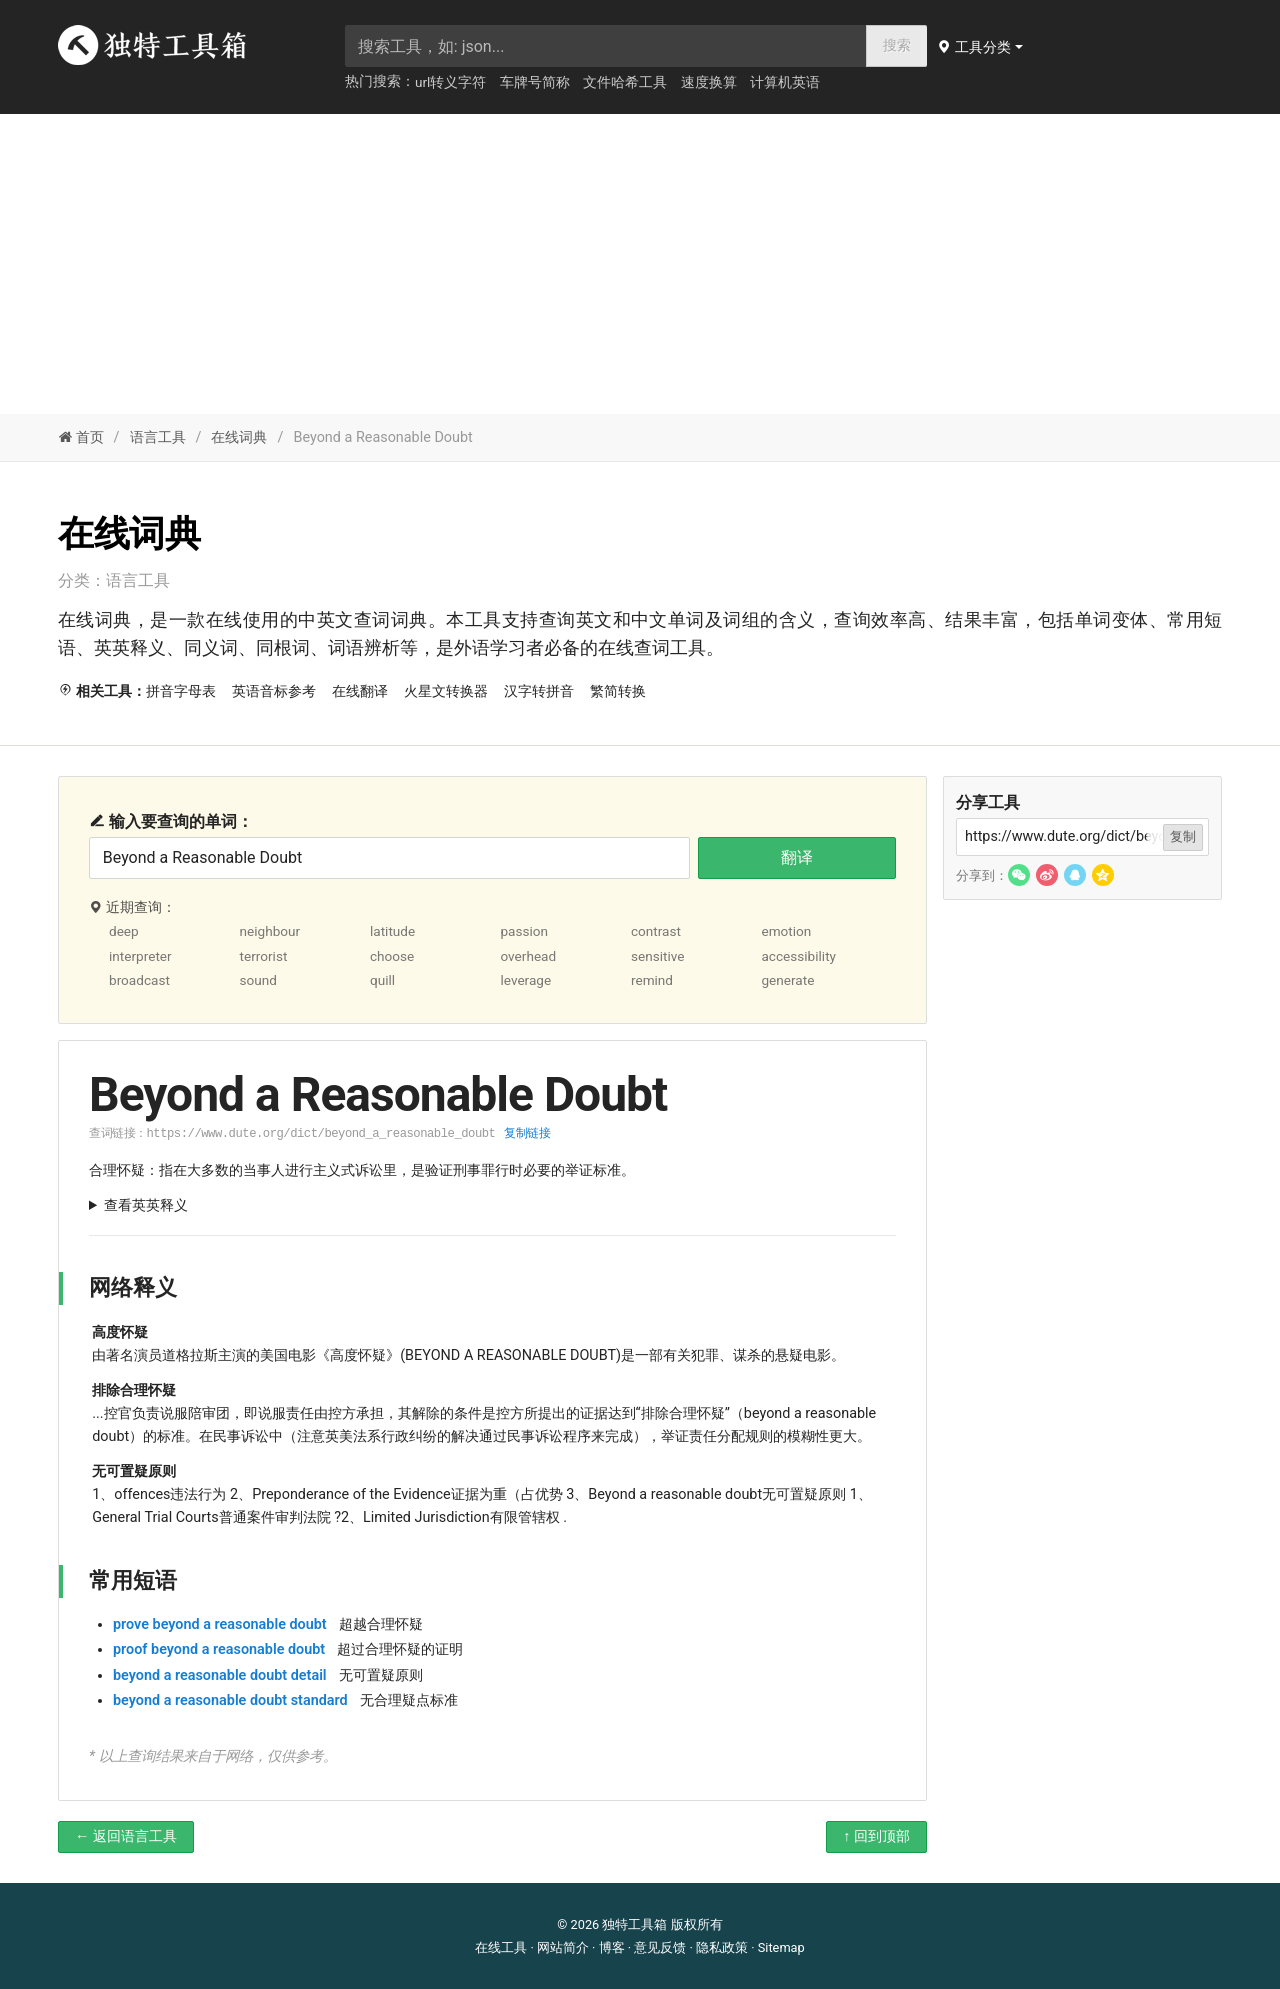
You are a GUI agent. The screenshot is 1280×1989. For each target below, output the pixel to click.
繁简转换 (618, 691)
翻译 (797, 857)
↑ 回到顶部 (876, 1836)
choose (392, 956)
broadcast (139, 980)
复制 (1183, 836)
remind (652, 980)
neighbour (269, 931)
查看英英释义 (146, 1205)
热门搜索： (380, 81)
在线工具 (501, 1947)
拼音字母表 (181, 691)
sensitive (658, 956)
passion (524, 931)
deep (124, 931)
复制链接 (527, 1133)
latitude (392, 931)
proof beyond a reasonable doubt (219, 1649)
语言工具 (158, 437)
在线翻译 (360, 691)
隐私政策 (722, 1947)
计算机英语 (785, 82)
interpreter (140, 956)
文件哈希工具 (625, 82)
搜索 (897, 45)
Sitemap (781, 1947)
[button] (982, 47)
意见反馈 (660, 1947)
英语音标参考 (274, 691)
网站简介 (563, 1947)
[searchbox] (606, 46)
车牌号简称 (535, 82)
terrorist (263, 956)
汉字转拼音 (539, 691)
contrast (656, 931)
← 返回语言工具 (126, 1836)
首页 (81, 437)
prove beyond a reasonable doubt (220, 1624)
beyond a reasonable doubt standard (230, 1700)
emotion (786, 931)
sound (257, 980)
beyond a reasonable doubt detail (220, 1675)
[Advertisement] (640, 264)
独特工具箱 (634, 1924)
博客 (612, 1947)
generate (787, 980)
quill (382, 980)
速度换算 (709, 82)
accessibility (798, 956)
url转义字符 (450, 82)
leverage (525, 980)
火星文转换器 (446, 691)
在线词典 (239, 437)
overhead (528, 956)
